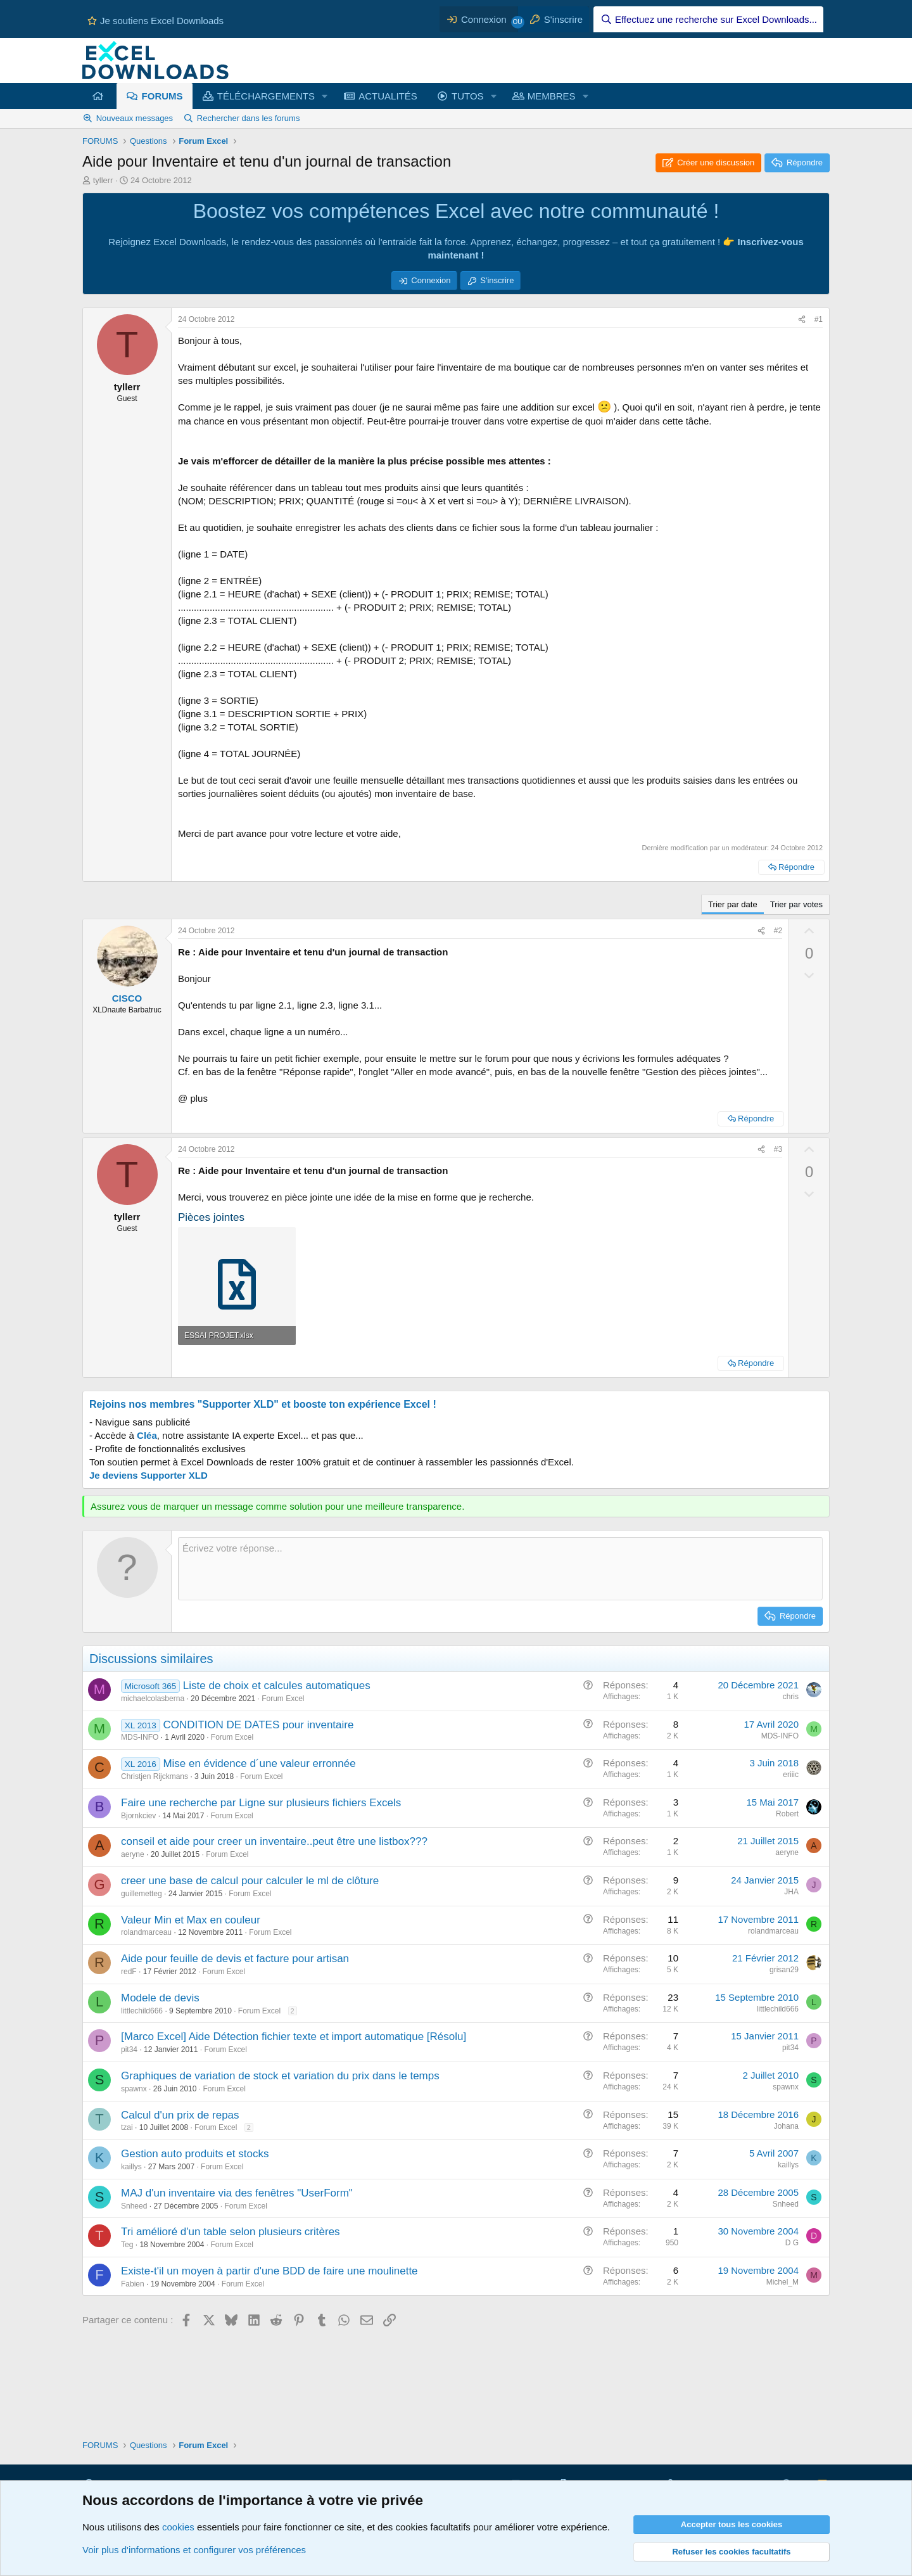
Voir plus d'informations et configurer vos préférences (194, 2549)
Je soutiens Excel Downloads (155, 20)
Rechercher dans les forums (248, 118)
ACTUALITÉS (387, 96)
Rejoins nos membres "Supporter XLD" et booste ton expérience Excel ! (262, 1404)
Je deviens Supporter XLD (148, 1475)
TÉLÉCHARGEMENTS (266, 96)
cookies (178, 2527)
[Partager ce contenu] (802, 319)
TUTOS (468, 96)
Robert (787, 1813)
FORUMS (162, 96)
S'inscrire (497, 280)
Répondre (796, 867)
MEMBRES (552, 96)
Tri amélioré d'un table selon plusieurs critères (230, 2232)
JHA (791, 1891)
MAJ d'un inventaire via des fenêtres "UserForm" (237, 2193)
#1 (818, 319)
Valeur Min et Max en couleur (190, 1920)
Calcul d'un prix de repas (180, 2115)
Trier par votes (796, 904)
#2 (778, 930)
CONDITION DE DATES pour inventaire (258, 1725)
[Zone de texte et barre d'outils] (500, 1568)
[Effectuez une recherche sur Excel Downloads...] (708, 19)
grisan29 (784, 1969)
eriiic (791, 1774)
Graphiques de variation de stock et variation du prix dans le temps (280, 2076)
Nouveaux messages (134, 118)
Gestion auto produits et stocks (195, 2154)
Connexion (430, 280)
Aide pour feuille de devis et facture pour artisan (235, 1959)
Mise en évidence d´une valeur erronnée (259, 1763)
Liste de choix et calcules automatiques (276, 1686)
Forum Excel (283, 1698)
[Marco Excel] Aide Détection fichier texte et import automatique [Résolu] (293, 2037)
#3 (778, 1149)
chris (791, 1696)
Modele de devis (160, 1998)
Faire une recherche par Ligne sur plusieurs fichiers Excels (261, 1803)
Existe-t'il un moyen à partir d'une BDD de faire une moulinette (269, 2271)
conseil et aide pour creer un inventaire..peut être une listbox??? (274, 1841)
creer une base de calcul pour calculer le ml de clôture (250, 1881)
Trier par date (732, 904)
